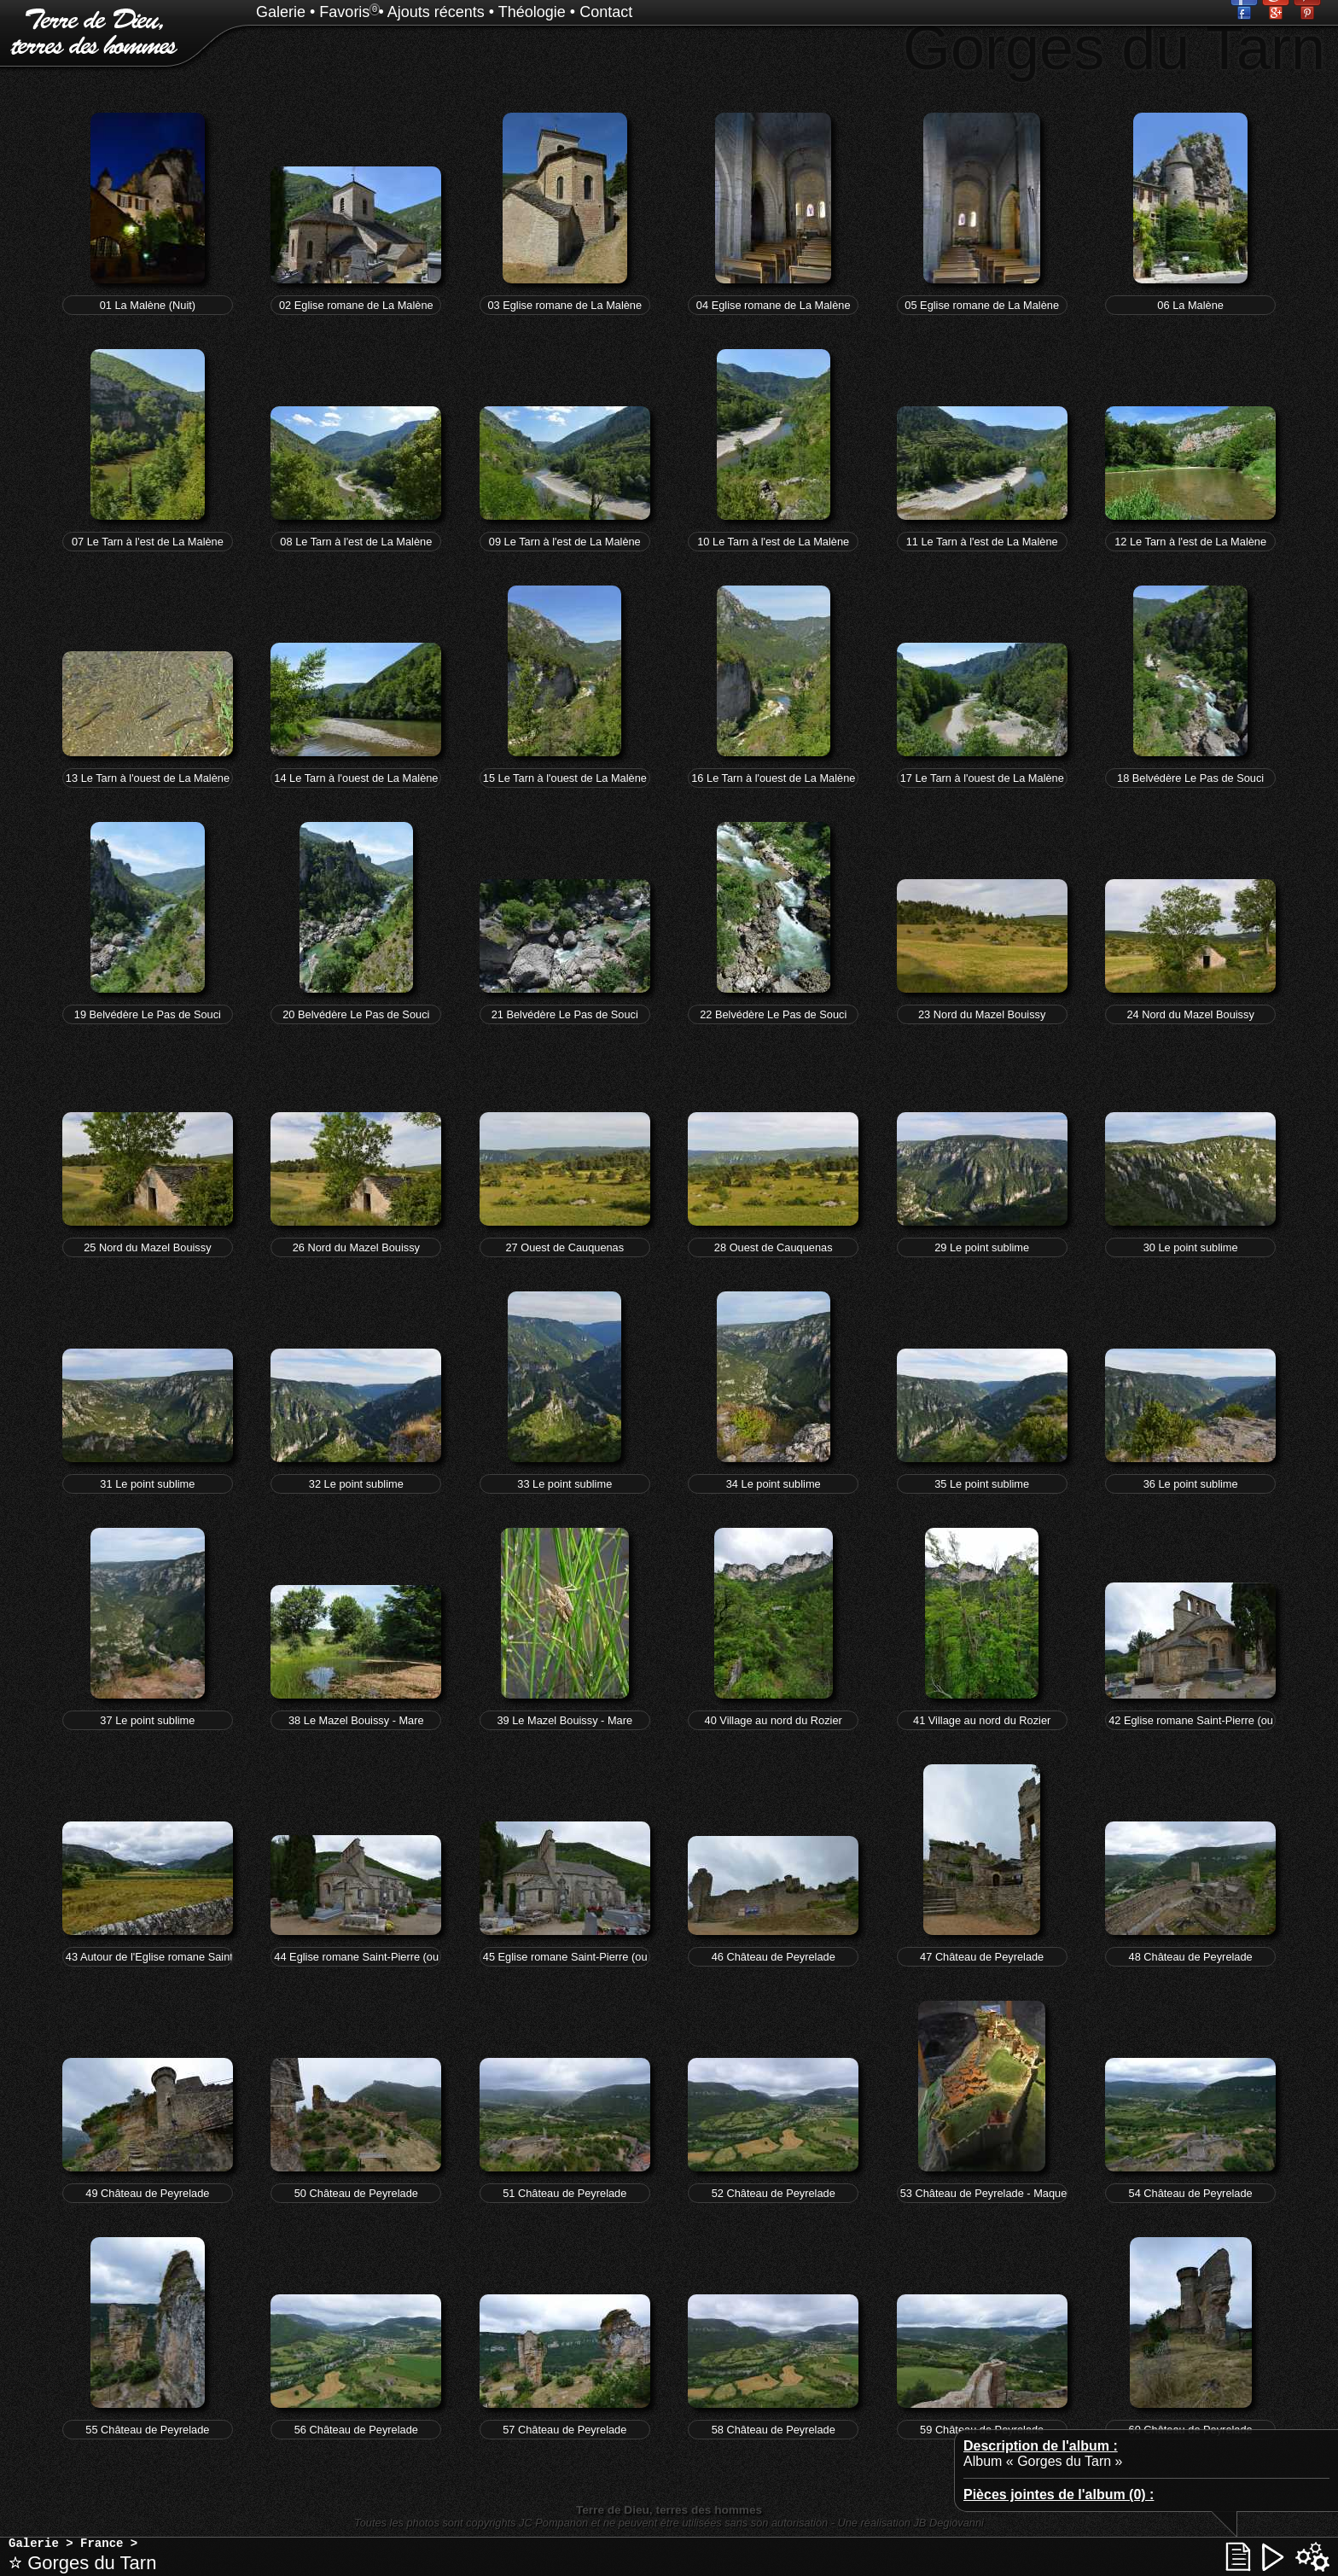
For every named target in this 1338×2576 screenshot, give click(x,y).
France (101, 2543)
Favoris (344, 11)
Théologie (532, 11)
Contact (605, 11)
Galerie (280, 11)
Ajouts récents (436, 11)
